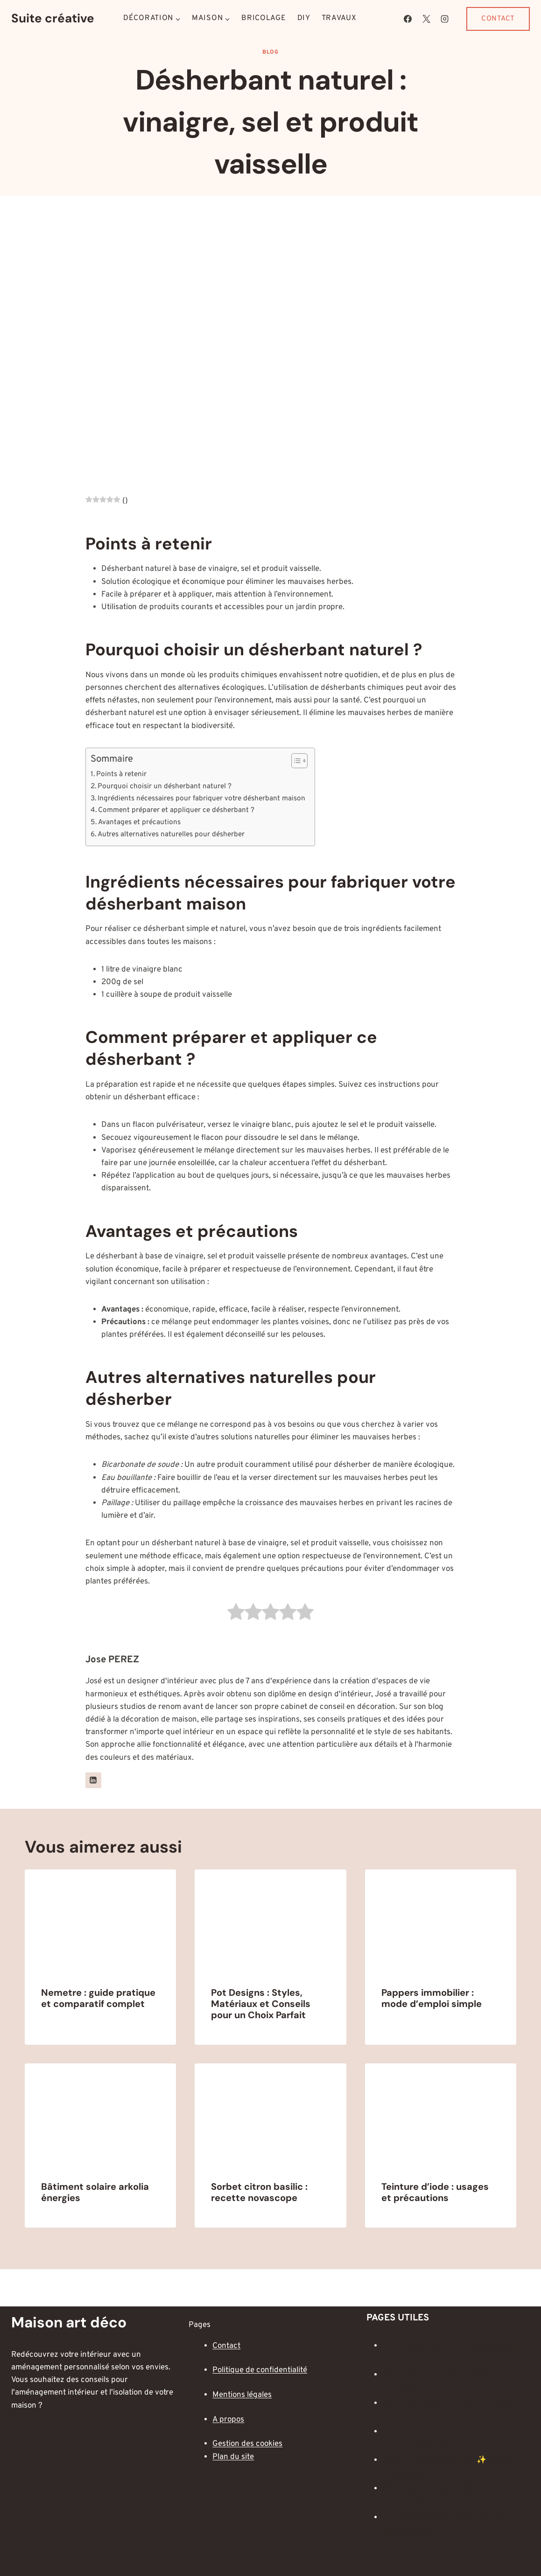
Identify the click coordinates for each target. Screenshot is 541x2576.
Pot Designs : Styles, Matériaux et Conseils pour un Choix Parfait (260, 2003)
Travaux (339, 18)
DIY (303, 18)
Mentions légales (242, 2395)
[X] (426, 19)
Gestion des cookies (247, 2444)
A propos (228, 2420)
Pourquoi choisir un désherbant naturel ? (165, 786)
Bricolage (263, 18)
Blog (270, 52)
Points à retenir (121, 774)
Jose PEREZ (112, 1660)
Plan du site (233, 2457)
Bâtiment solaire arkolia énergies (95, 2192)
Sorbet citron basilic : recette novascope (259, 2192)
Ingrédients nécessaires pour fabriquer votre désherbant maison (201, 798)
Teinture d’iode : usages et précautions (435, 2192)
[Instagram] (444, 19)
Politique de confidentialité (259, 2370)
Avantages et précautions (139, 822)
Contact (498, 18)
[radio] (236, 1614)
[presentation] (100, 1919)
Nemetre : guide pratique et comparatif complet (98, 1998)
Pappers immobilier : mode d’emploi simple (431, 1998)
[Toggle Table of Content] (294, 761)
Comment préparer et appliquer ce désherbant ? (176, 810)
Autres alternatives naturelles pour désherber (171, 834)
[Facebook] (408, 19)
